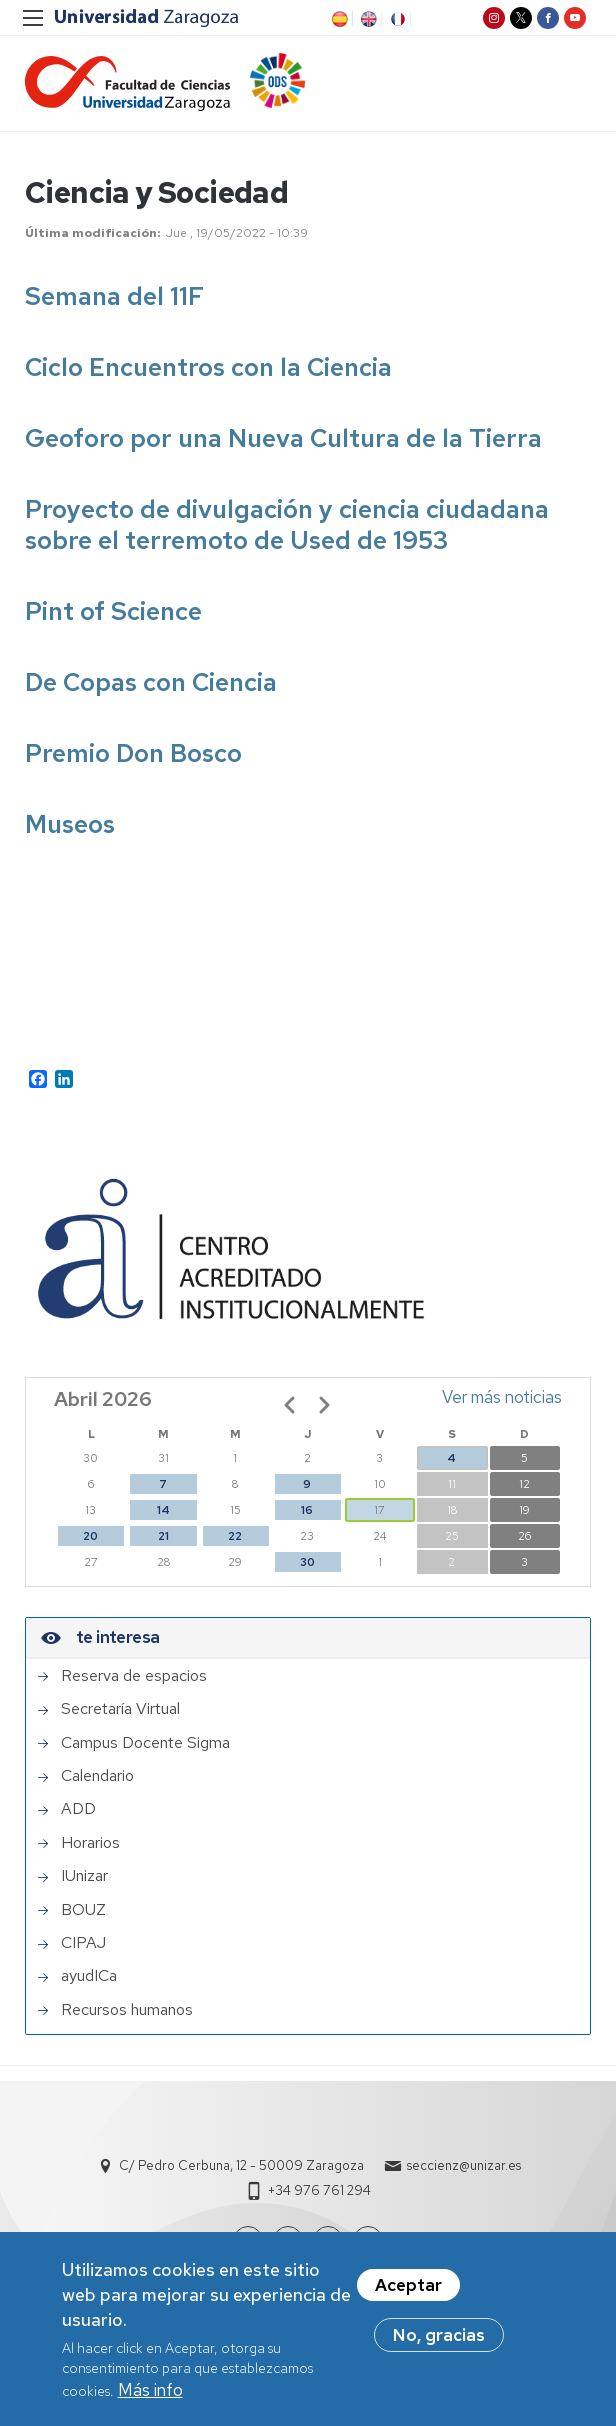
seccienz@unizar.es (464, 2165)
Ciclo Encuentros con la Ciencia (208, 367)
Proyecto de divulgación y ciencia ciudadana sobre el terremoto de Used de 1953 (287, 525)
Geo (49, 438)
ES (338, 19)
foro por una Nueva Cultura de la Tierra (307, 438)
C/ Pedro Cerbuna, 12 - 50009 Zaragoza (241, 2165)
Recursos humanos (127, 2010)
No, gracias (439, 2335)
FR (396, 19)
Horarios (90, 1843)
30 (307, 1562)
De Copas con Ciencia (151, 682)
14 (163, 1510)
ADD (78, 1809)
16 (307, 1510)
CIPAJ (83, 1943)
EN (367, 19)
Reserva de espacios (134, 1676)
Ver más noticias (502, 1397)
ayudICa (89, 1976)
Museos (70, 824)
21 (163, 1536)
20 (90, 1536)
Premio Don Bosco (133, 753)
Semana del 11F (114, 296)
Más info (150, 2390)
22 (235, 1536)
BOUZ (83, 1910)
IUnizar (84, 1876)
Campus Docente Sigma (145, 1743)
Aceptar (408, 2285)
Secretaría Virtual (120, 1709)
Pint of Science (113, 611)
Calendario (97, 1776)
